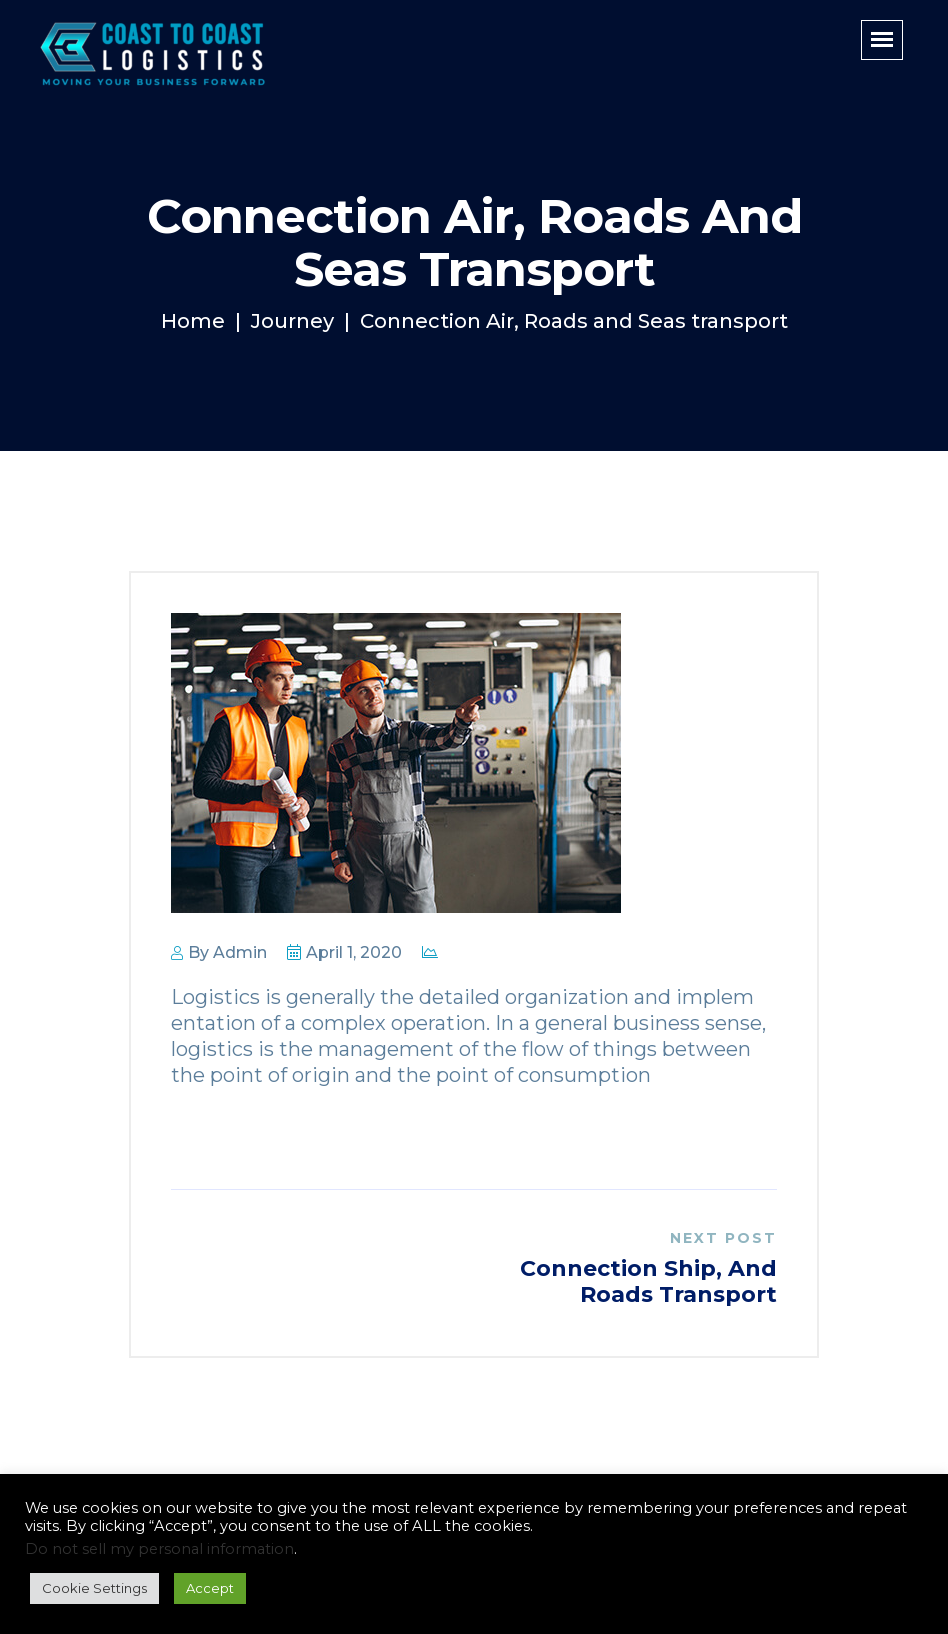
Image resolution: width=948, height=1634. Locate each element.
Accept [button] (210, 1588)
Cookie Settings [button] (94, 1588)
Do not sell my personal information (159, 1549)
